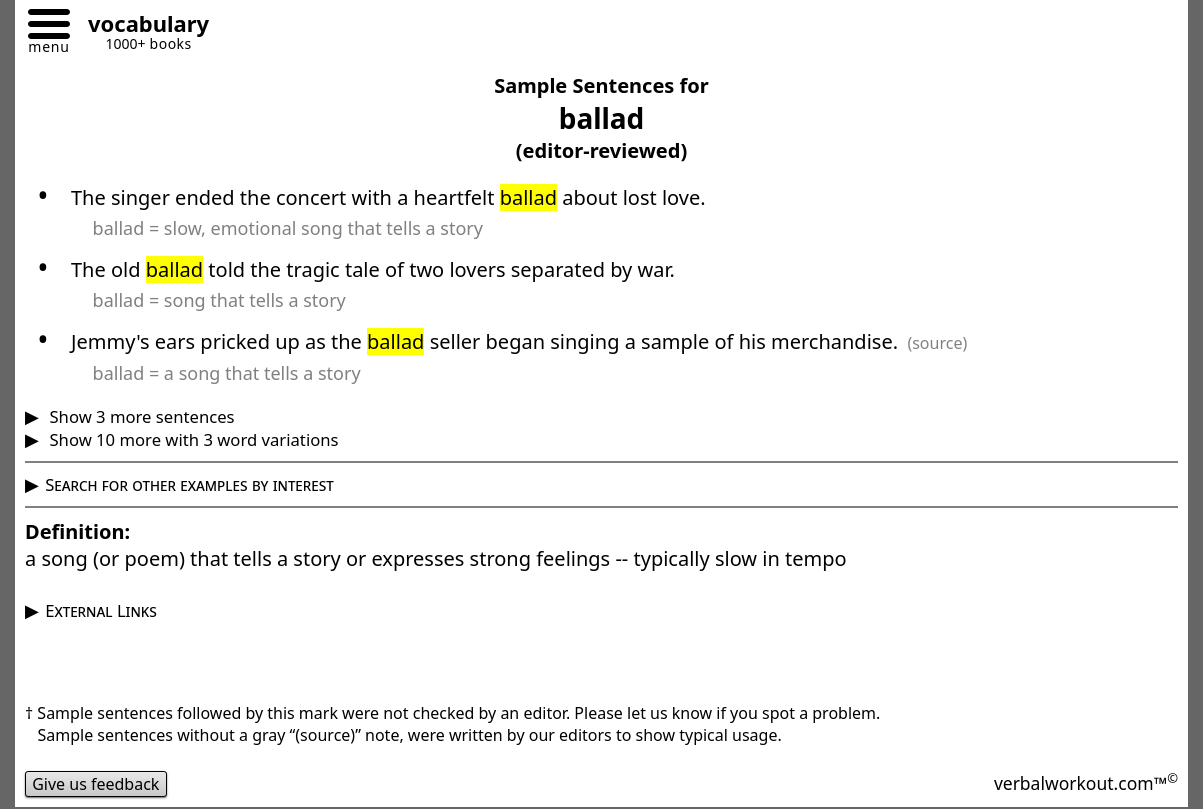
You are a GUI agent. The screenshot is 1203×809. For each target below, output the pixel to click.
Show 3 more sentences (139, 416)
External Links (101, 610)
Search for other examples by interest (189, 484)
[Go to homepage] (141, 26)
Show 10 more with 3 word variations (191, 439)
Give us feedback (96, 784)
